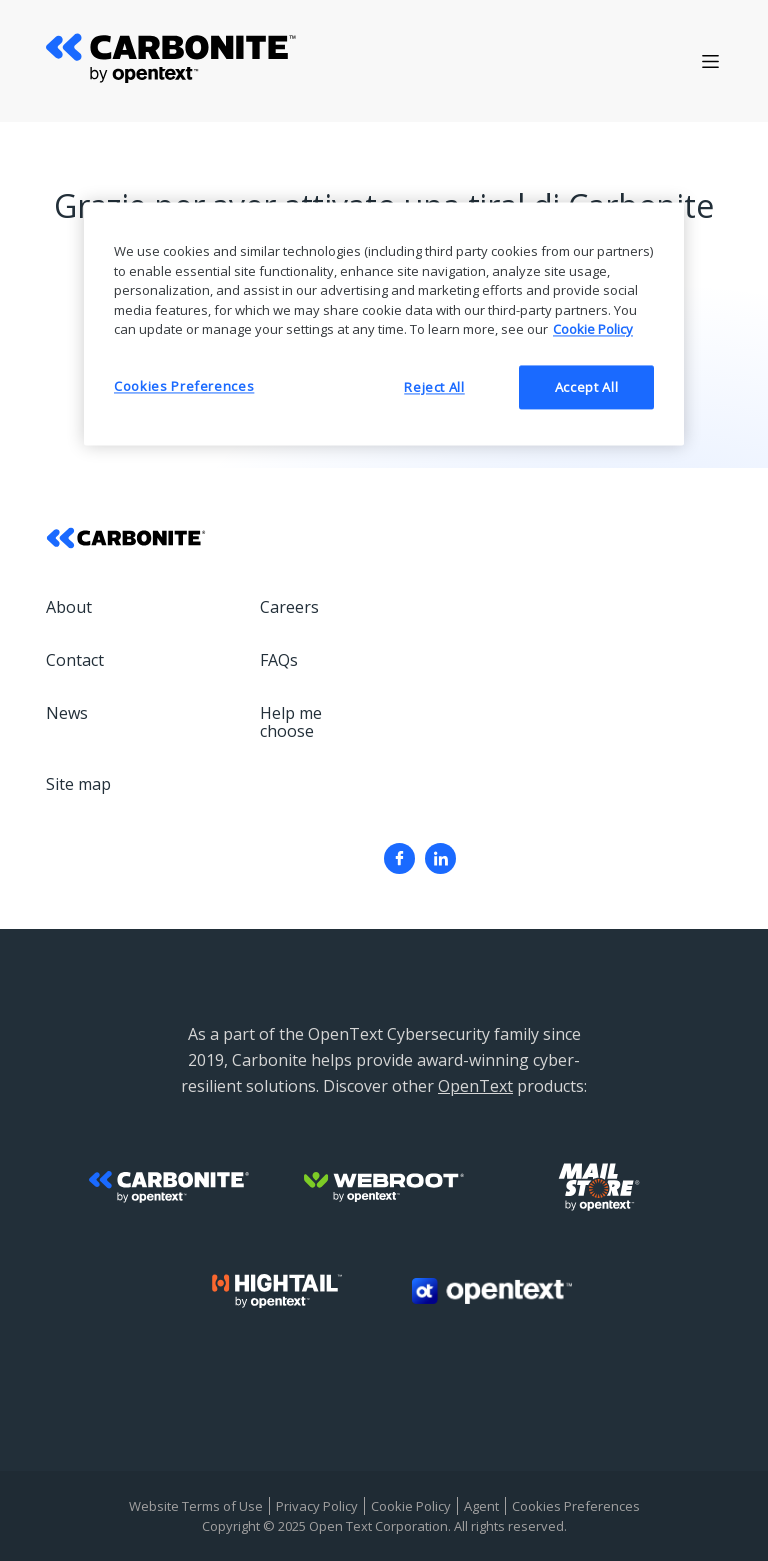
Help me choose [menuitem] (291, 722)
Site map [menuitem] (78, 784)
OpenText (475, 1086)
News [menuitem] (67, 713)
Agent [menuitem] (481, 1506)
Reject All (434, 387)
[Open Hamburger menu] (710, 61)
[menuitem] (399, 858)
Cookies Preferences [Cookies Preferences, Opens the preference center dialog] (184, 386)
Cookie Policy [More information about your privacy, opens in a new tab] (593, 330)
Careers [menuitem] (289, 607)
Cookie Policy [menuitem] (411, 1506)
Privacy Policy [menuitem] (317, 1506)
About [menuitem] (69, 607)
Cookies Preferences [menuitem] (576, 1506)
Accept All (587, 387)
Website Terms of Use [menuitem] (196, 1506)
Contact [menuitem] (75, 660)
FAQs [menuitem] (279, 660)
